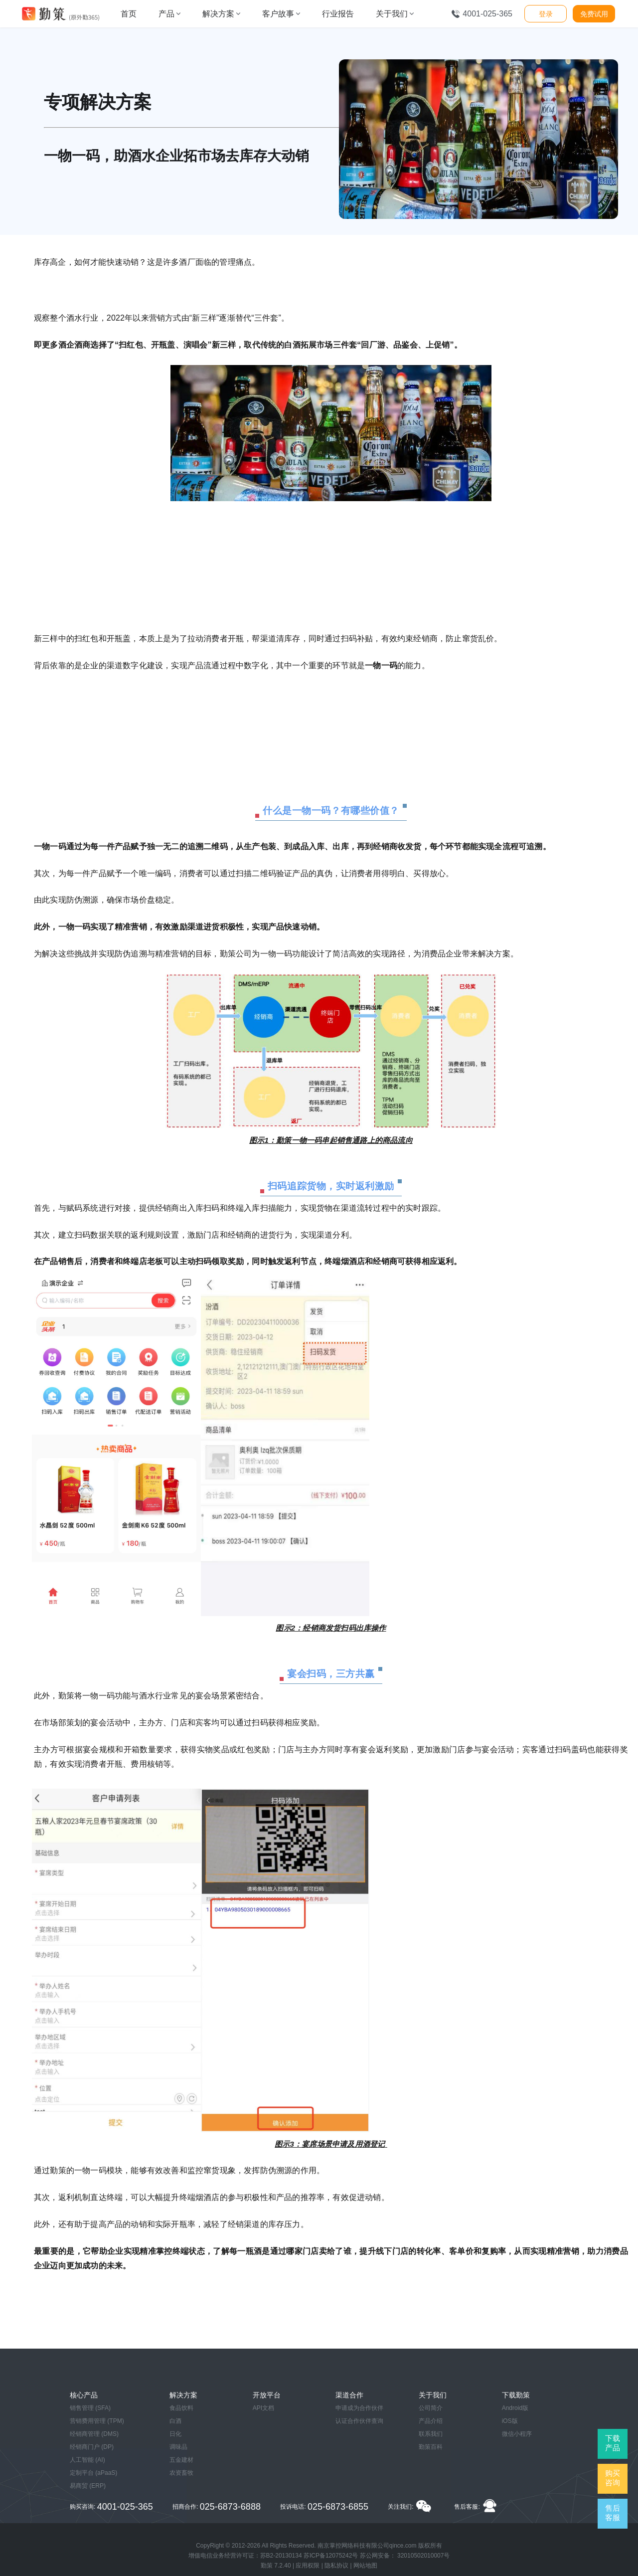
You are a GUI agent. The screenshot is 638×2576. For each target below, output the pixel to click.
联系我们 (431, 2433)
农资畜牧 (181, 2472)
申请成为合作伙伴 (359, 2407)
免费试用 (594, 14)
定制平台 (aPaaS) (93, 2472)
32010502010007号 (423, 2555)
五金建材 (181, 2459)
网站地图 (365, 2565)
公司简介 (431, 2407)
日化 (175, 2433)
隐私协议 (336, 2565)
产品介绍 (431, 2420)
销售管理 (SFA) (90, 2407)
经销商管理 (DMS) (94, 2433)
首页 (129, 13)
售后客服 (612, 2513)
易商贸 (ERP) (88, 2485)
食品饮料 (181, 2407)
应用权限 (307, 2565)
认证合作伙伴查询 (359, 2420)
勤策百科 (431, 2446)
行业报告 (338, 13)
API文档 (263, 2407)
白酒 (175, 2420)
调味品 (178, 2446)
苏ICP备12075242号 (331, 2555)
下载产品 (612, 2443)
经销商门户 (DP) (92, 2446)
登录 (546, 14)
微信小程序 (517, 2433)
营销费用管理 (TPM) (97, 2420)
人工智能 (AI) (87, 2459)
